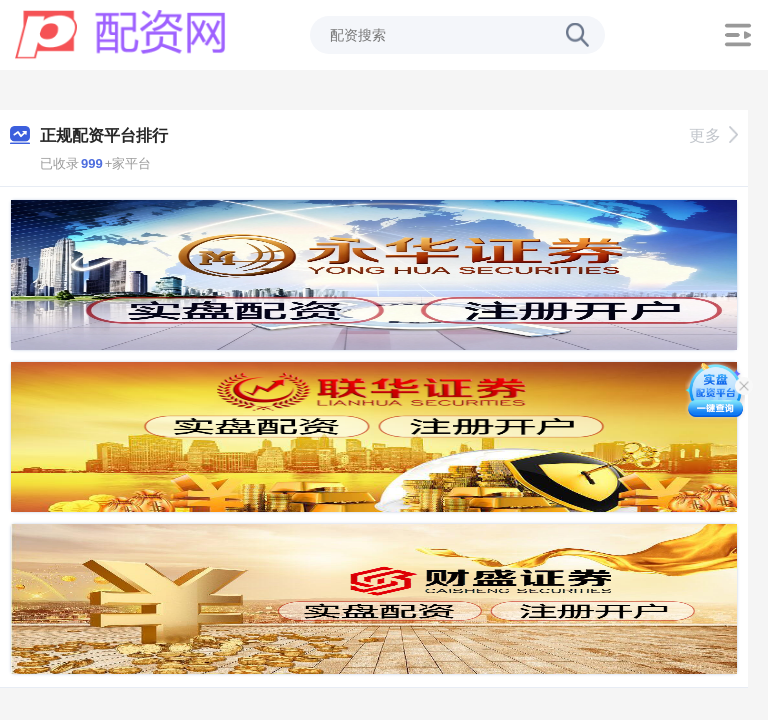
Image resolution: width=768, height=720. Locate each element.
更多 (713, 135)
